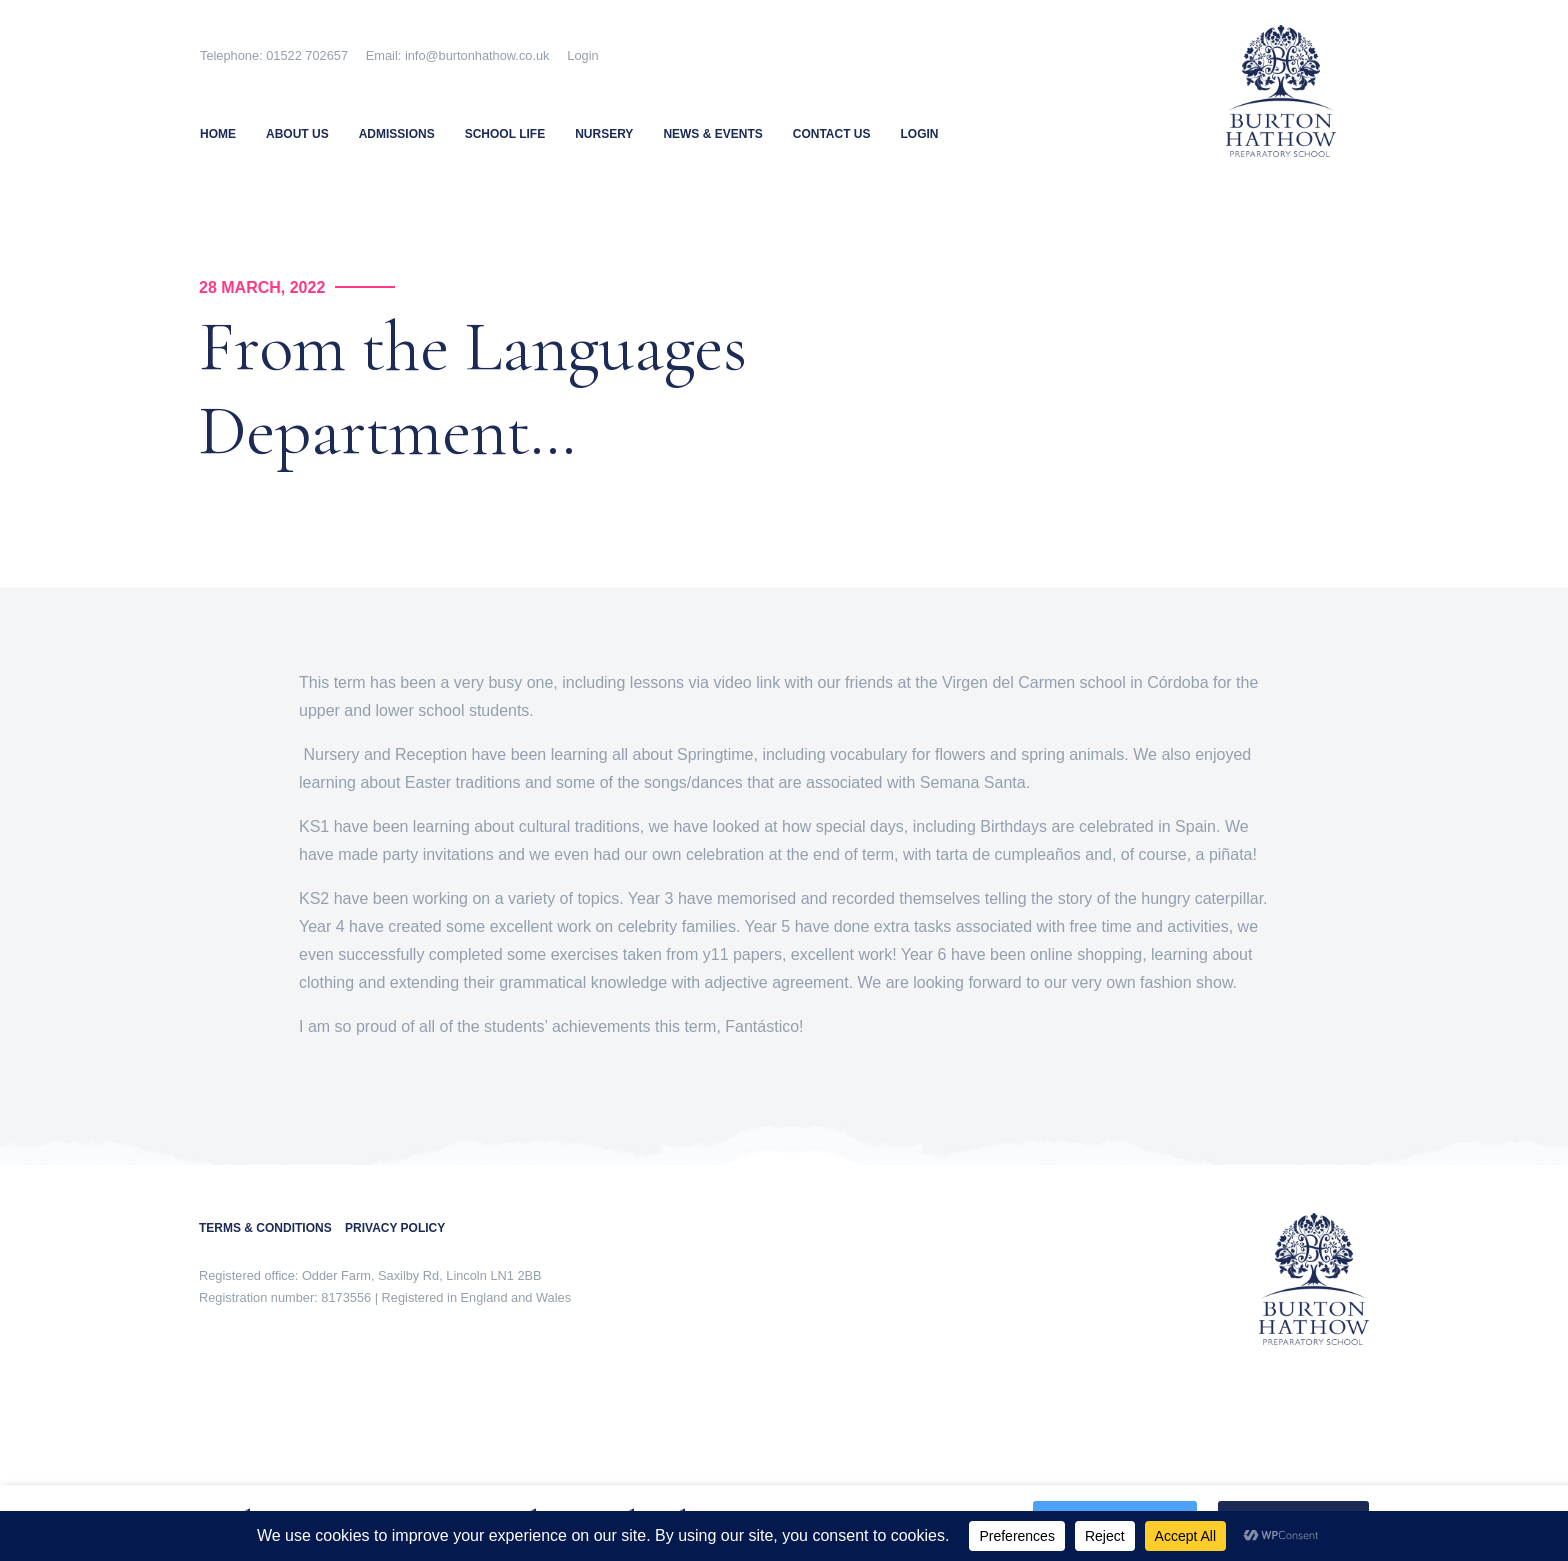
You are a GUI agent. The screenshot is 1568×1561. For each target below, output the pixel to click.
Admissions (397, 134)
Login (582, 55)
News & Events (712, 134)
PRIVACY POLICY (395, 1228)
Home (218, 134)
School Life (505, 134)
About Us (297, 134)
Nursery (604, 134)
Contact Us (832, 134)
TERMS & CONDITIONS (272, 1228)
